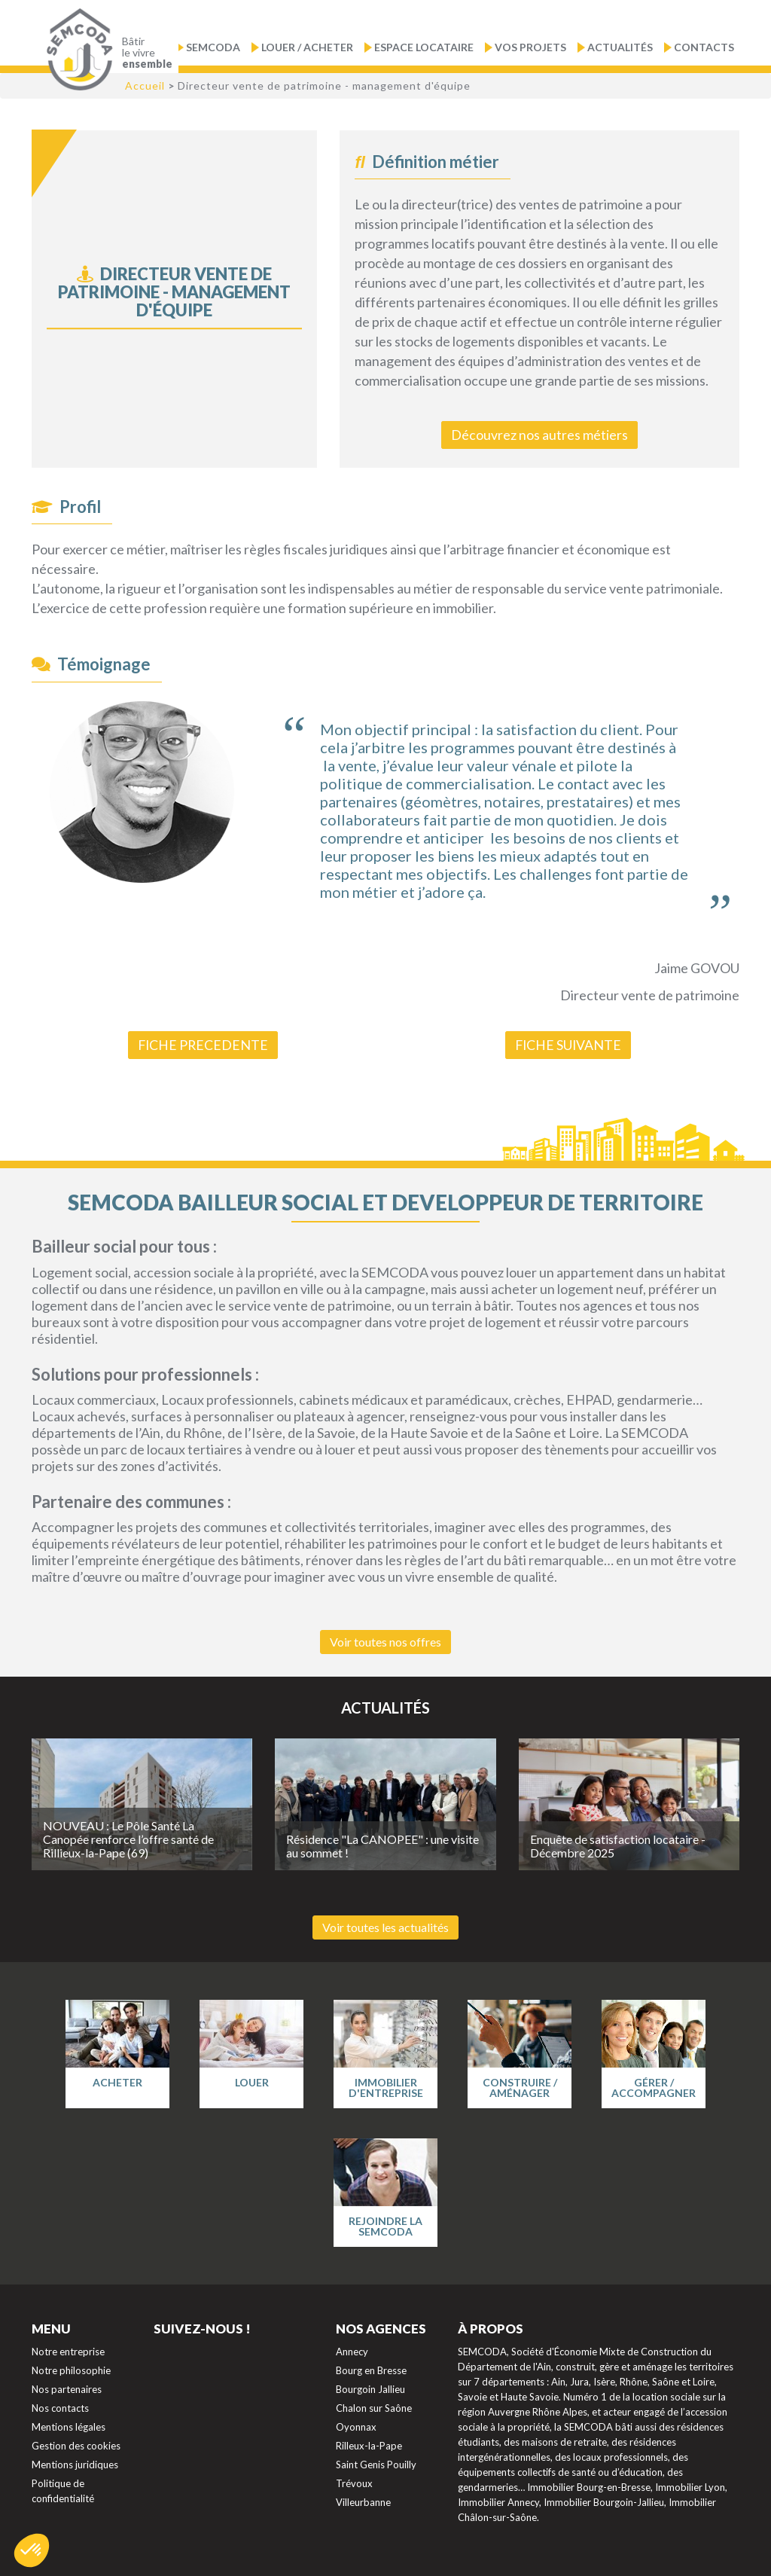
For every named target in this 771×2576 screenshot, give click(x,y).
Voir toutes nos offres (385, 1640)
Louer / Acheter (307, 47)
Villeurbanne (363, 2501)
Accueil (145, 85)
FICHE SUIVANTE (568, 1044)
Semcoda (213, 47)
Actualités (620, 47)
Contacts (704, 47)
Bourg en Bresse (371, 2369)
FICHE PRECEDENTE (203, 1044)
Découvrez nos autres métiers (539, 434)
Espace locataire (424, 47)
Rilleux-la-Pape (369, 2444)
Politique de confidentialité (63, 2489)
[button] (32, 2550)
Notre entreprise (68, 2350)
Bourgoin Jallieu (370, 2388)
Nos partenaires (67, 2388)
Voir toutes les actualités (385, 1925)
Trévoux (354, 2482)
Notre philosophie (71, 2369)
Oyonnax (356, 2425)
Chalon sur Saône (374, 2407)
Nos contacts (60, 2407)
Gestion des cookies (76, 2444)
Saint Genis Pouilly (376, 2463)
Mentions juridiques (75, 2463)
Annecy (352, 2350)
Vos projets (530, 47)
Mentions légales (68, 2425)
